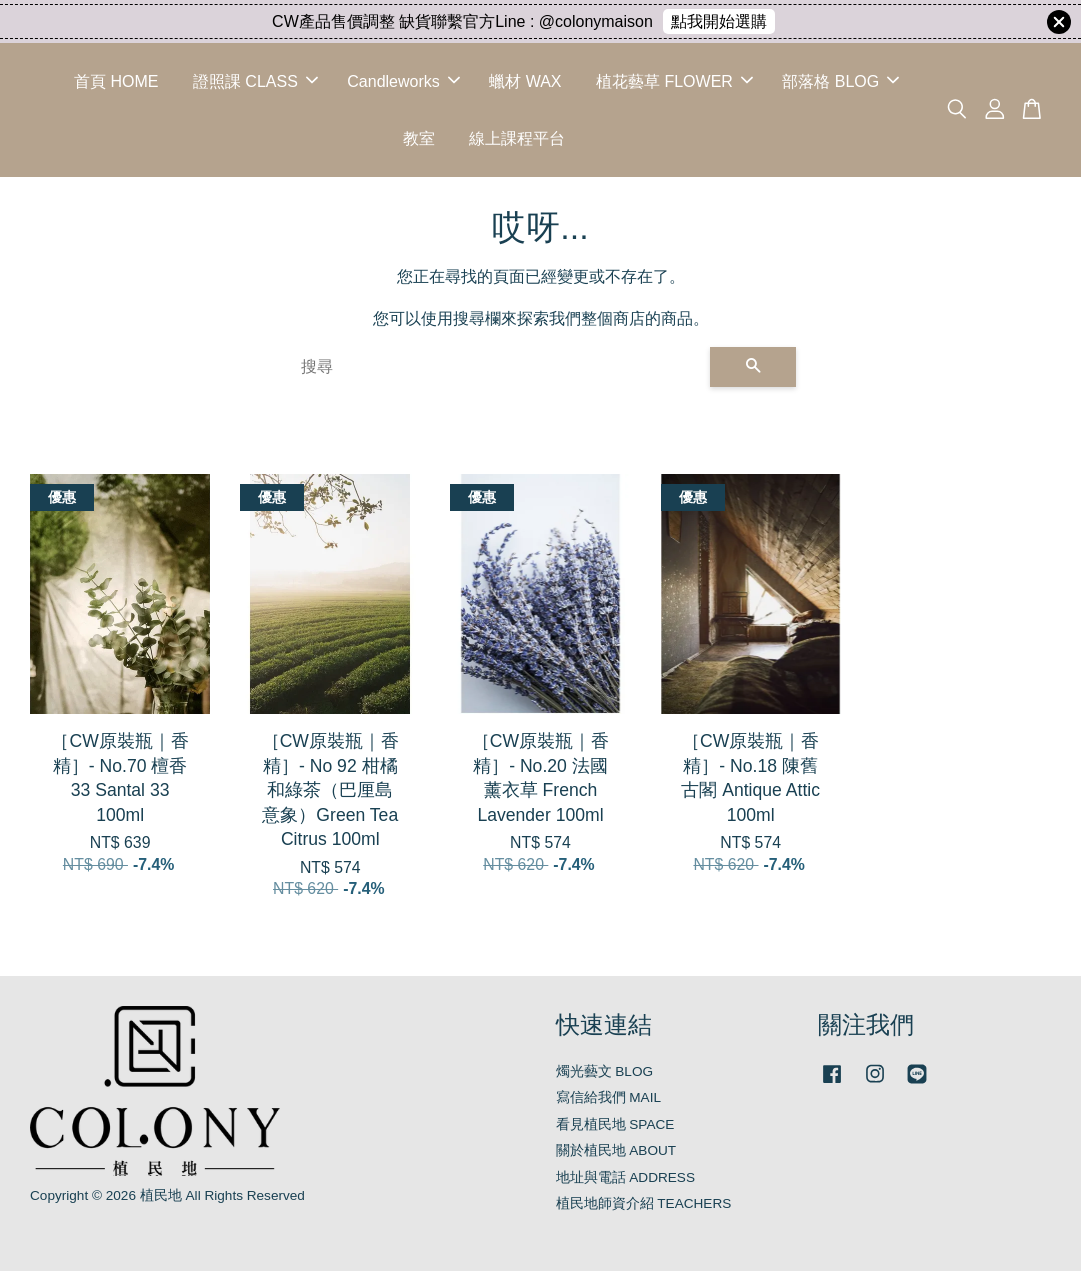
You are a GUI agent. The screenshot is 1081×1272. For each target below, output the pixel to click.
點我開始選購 (719, 21)
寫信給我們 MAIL (609, 1098)
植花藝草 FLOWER (674, 81)
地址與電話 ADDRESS (626, 1178)
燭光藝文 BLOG (605, 1072)
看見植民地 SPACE (615, 1125)
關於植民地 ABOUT (616, 1151)
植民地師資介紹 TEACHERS (644, 1204)
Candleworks (403, 81)
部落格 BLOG (840, 81)
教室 (419, 138)
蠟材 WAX (525, 81)
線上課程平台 (517, 138)
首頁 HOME (116, 81)
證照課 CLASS (255, 81)
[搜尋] (497, 368)
